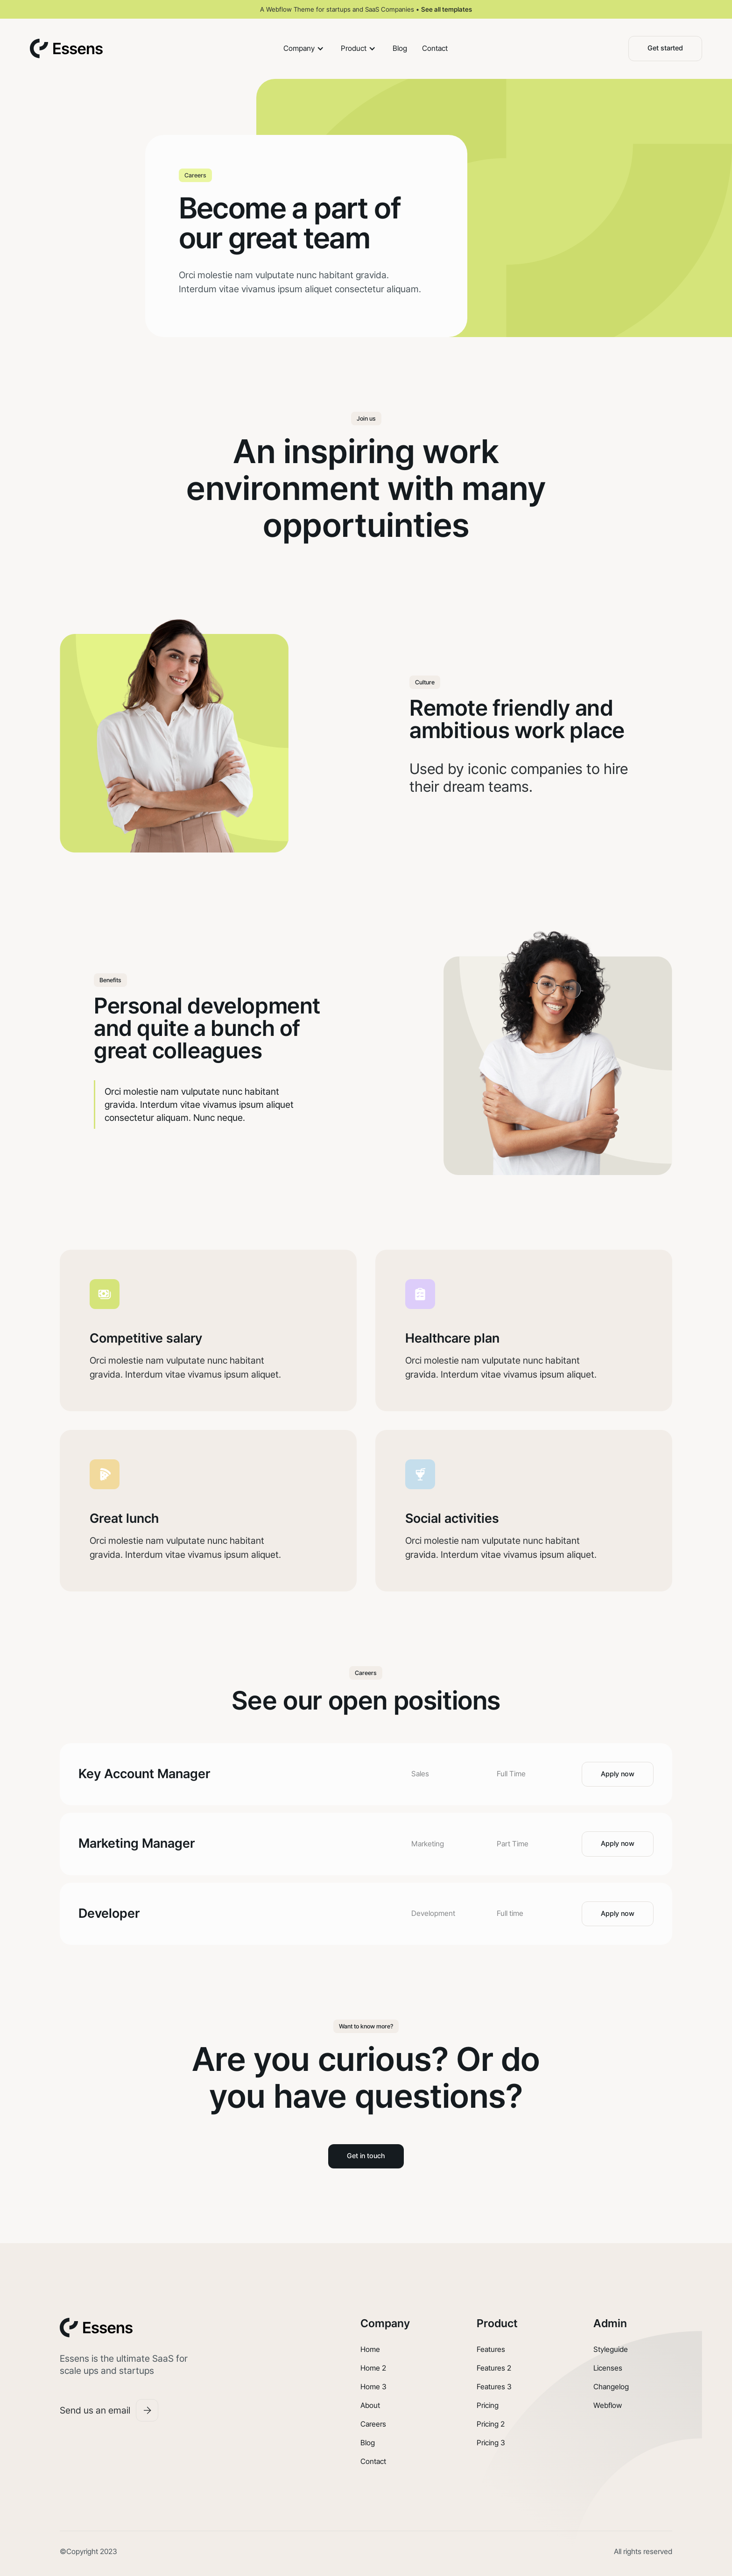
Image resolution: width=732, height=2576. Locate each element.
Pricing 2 (491, 2424)
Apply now (617, 1774)
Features (491, 2349)
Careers (373, 2424)
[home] (66, 48)
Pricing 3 (491, 2442)
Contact (435, 48)
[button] (304, 48)
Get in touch (366, 2156)
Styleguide (610, 2349)
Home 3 (373, 2386)
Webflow (607, 2405)
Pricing (488, 2405)
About (370, 2405)
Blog (400, 48)
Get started (665, 48)
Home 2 (373, 2368)
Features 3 (494, 2386)
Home (370, 2349)
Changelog (611, 2386)
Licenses (607, 2368)
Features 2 (494, 2368)
